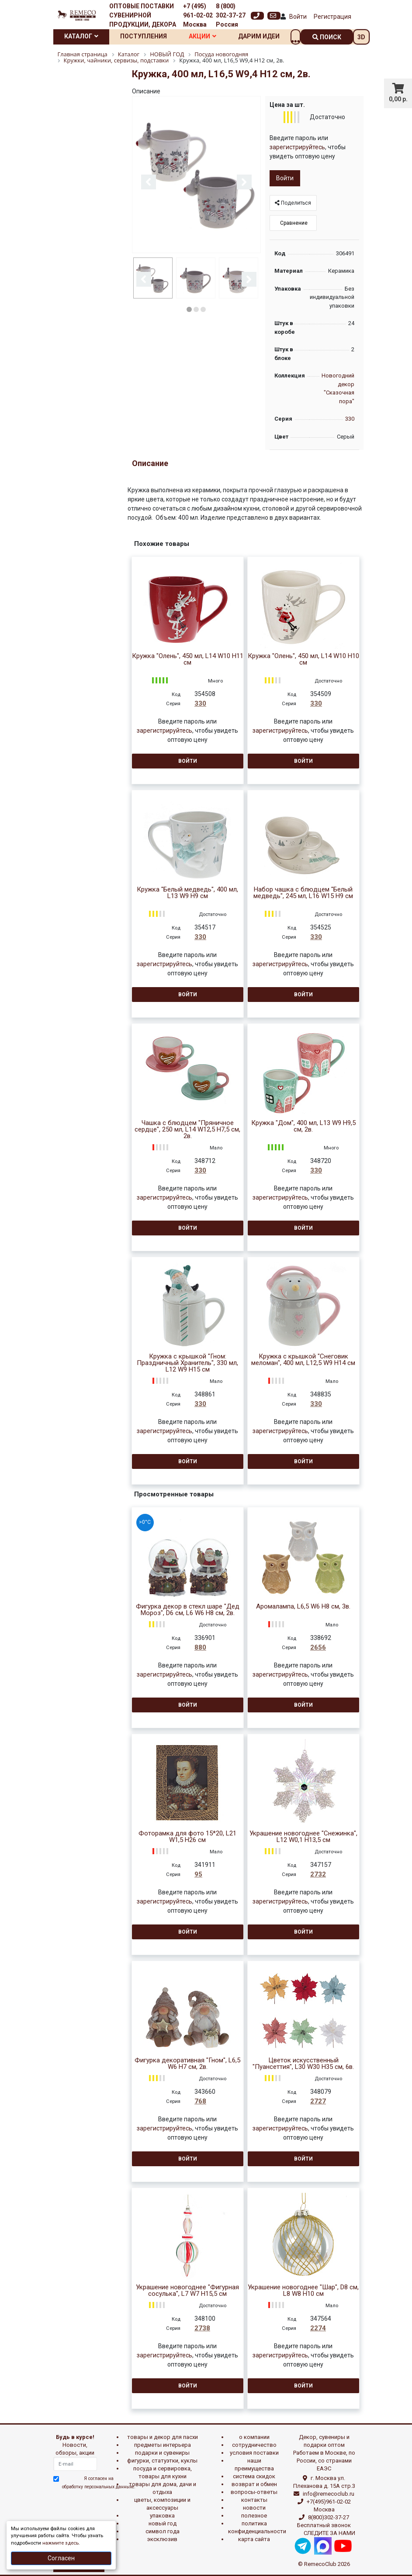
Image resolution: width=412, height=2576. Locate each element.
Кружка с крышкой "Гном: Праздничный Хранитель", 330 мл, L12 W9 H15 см (187, 1363)
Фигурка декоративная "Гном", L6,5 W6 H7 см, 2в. (187, 2063)
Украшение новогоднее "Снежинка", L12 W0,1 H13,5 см (303, 1836)
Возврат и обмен (254, 2484)
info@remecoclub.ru (328, 2493)
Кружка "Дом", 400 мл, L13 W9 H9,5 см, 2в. (303, 1126)
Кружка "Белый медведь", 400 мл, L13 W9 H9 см (187, 892)
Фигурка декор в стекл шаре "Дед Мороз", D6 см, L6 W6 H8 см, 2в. (187, 1609)
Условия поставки (254, 2452)
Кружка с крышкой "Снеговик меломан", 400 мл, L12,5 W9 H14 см (303, 1359)
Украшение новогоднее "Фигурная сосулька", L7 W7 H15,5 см (187, 2290)
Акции (202, 36)
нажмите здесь (60, 2543)
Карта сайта (254, 2539)
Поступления (143, 36)
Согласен (61, 2558)
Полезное (254, 2515)
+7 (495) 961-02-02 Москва (198, 15)
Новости (254, 2507)
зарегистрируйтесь (297, 147)
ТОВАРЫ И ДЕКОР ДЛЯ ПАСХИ (162, 2437)
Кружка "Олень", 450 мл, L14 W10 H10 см (303, 659)
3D (361, 37)
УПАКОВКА (162, 2515)
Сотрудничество (254, 2445)
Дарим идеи (259, 36)
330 (349, 418)
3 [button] (203, 309)
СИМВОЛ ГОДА (162, 2531)
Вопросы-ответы (254, 2492)
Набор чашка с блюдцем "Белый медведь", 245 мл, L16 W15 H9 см (303, 892)
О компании (254, 2437)
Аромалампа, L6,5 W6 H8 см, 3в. (303, 1606)
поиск (326, 37)
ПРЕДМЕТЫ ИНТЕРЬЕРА (162, 2445)
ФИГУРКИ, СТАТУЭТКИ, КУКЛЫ (162, 2460)
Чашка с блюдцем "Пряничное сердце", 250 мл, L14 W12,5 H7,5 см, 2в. (187, 1129)
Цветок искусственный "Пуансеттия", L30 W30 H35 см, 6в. (303, 2063)
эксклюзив (162, 2539)
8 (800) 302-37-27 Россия (231, 15)
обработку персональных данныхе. (98, 2487)
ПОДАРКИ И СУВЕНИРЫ (162, 2452)
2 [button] (196, 309)
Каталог (81, 36)
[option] (196, 175)
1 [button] (189, 309)
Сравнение (293, 223)
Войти (298, 16)
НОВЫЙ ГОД (163, 2523)
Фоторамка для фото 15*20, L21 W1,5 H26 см (187, 1836)
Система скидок (254, 2476)
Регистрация (332, 16)
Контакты (254, 2500)
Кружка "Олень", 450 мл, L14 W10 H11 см (187, 659)
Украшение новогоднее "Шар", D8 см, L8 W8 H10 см (303, 2290)
